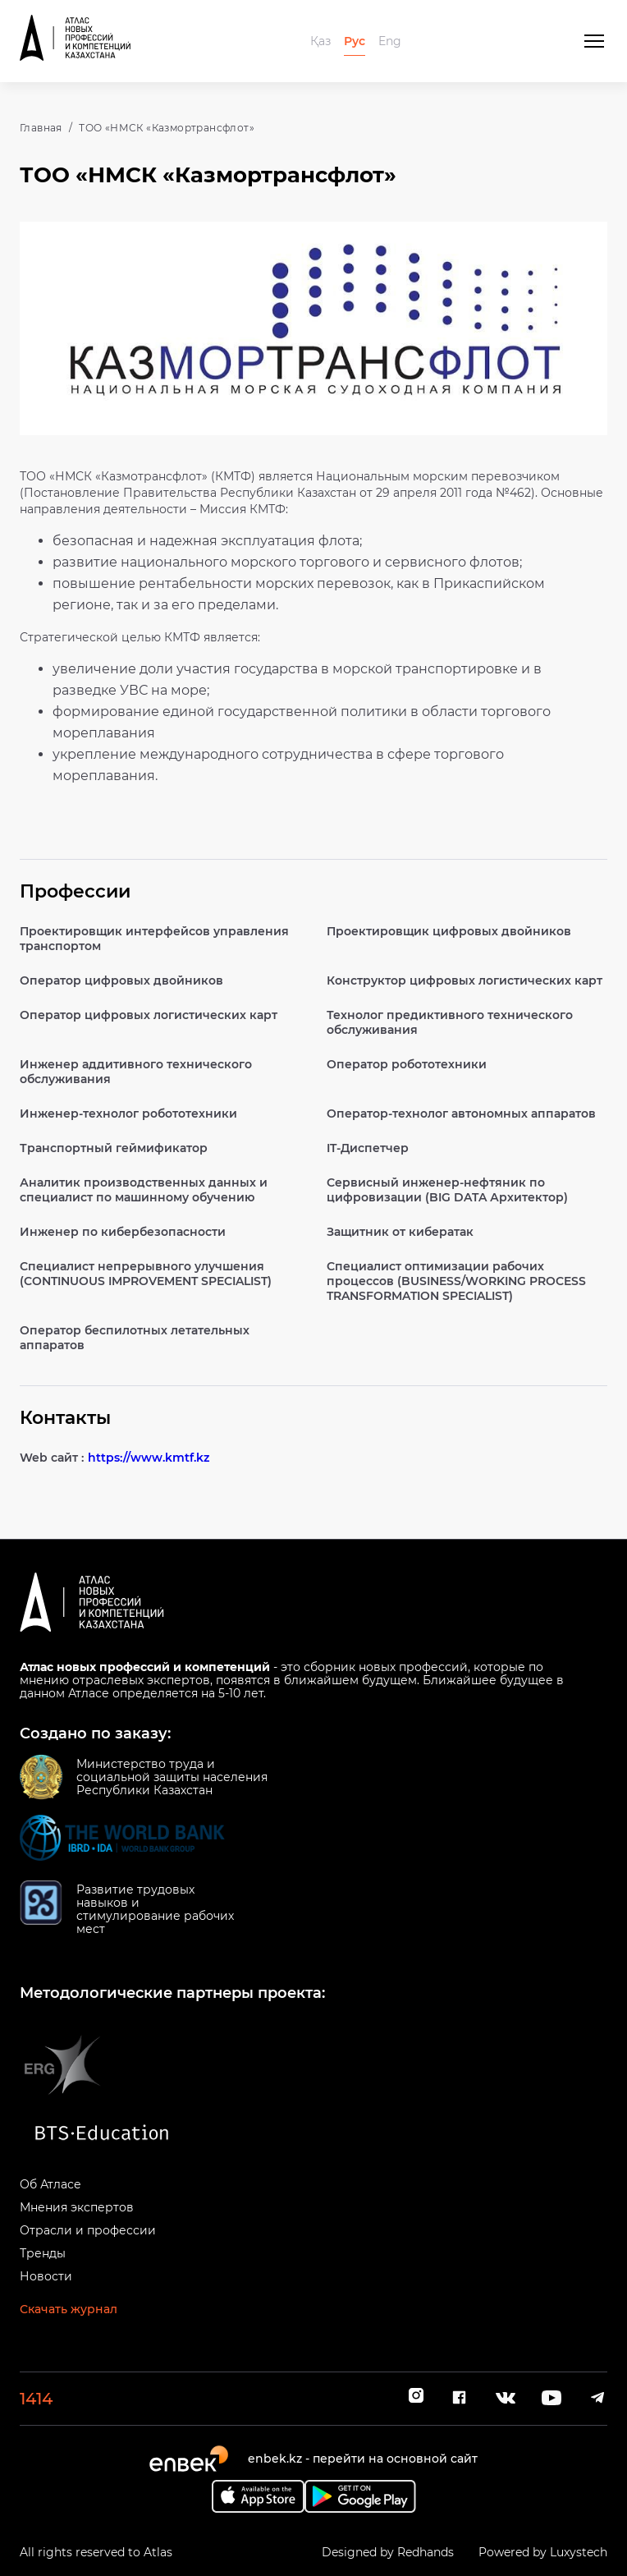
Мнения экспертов (77, 2207)
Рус (354, 41)
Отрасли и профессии (88, 2230)
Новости (46, 2276)
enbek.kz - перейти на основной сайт (363, 2458)
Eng (389, 41)
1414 (36, 2398)
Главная (41, 128)
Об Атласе (50, 2184)
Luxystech (578, 2552)
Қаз (320, 41)
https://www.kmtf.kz (148, 1457)
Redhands (425, 2552)
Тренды (43, 2253)
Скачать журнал (68, 2309)
